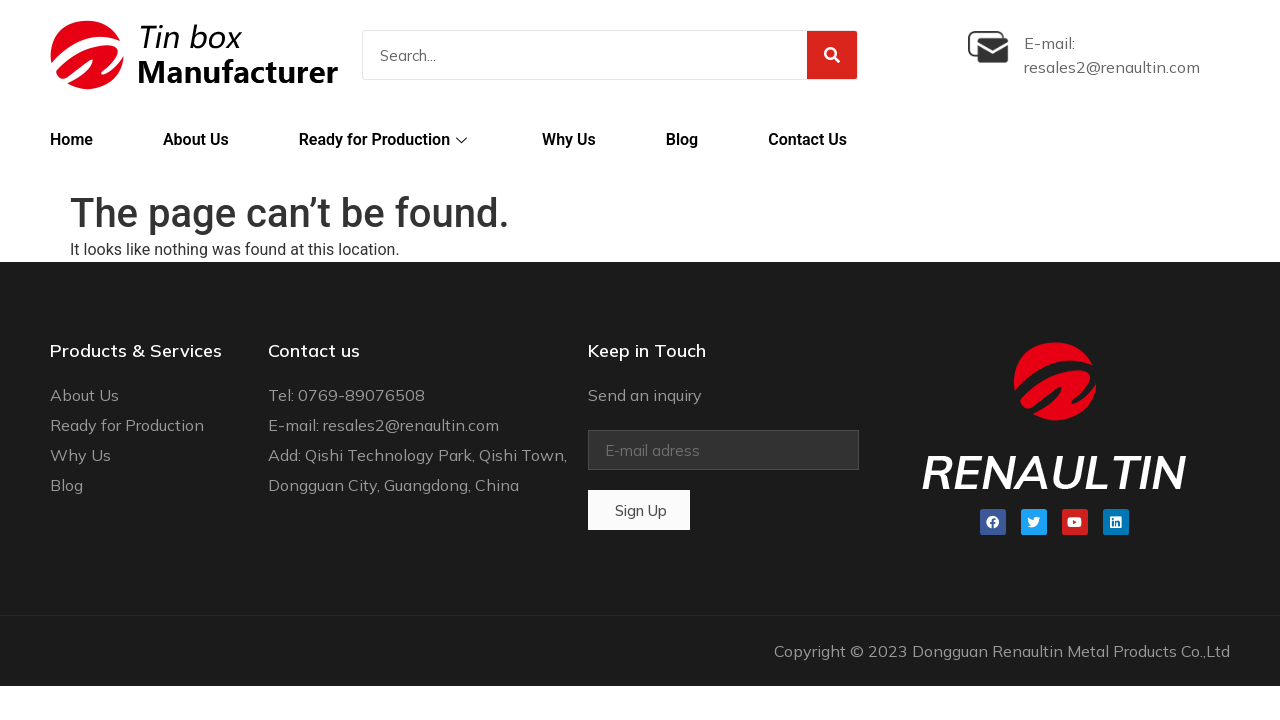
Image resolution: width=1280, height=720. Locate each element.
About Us (196, 139)
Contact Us (807, 139)
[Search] (832, 55)
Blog (682, 139)
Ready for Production (385, 139)
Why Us (569, 139)
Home (71, 139)
